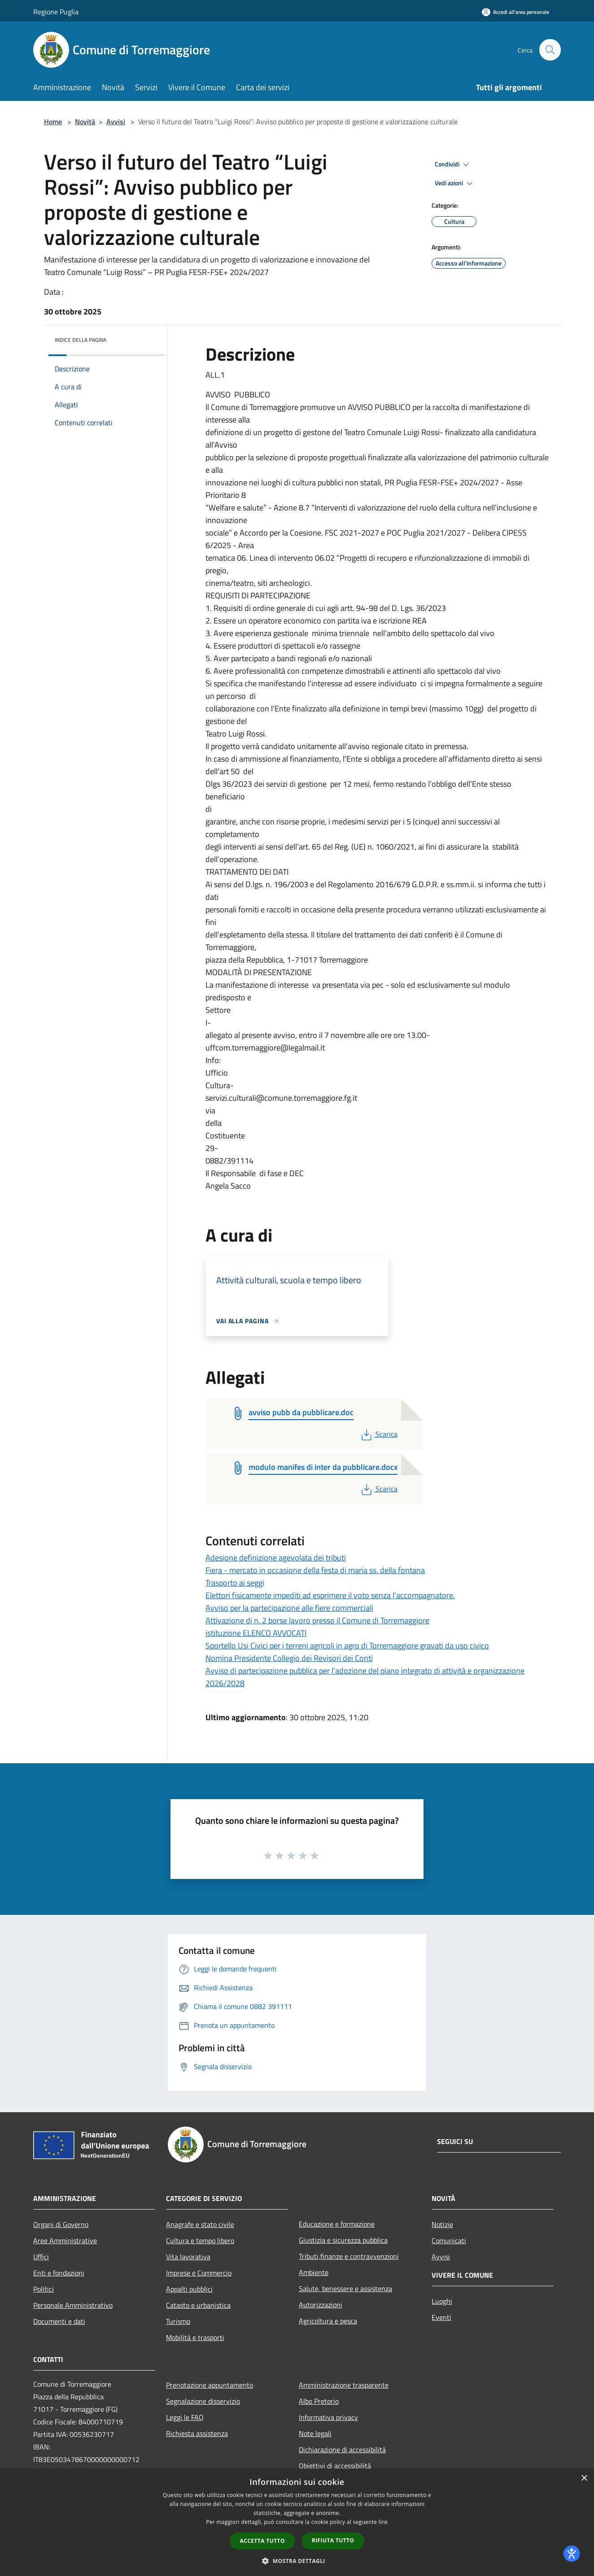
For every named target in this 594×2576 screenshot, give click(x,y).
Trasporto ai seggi (234, 1583)
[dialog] (297, 2522)
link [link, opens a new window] (383, 2522)
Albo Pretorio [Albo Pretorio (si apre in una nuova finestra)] (319, 2401)
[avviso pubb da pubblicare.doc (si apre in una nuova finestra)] (301, 1413)
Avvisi (115, 121)
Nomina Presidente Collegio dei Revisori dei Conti (289, 1658)
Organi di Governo (60, 2224)
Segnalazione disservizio (203, 2401)
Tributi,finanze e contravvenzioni (349, 2256)
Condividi (453, 164)
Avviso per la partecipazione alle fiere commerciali (289, 1608)
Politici (43, 2289)
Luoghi (442, 2301)
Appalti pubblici (189, 2289)
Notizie (442, 2224)
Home (53, 121)
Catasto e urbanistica (198, 2305)
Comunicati (449, 2240)
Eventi (441, 2317)
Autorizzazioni (320, 2304)
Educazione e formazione (337, 2224)
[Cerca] (550, 50)
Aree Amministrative (65, 2240)
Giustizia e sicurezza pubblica (343, 2240)
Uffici (41, 2256)
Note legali (315, 2433)
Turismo (178, 2321)
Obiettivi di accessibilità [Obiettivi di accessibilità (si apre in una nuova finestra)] (335, 2465)
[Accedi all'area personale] (515, 11)
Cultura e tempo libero (200, 2240)
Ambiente (313, 2272)
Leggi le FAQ (185, 2417)
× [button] (584, 2478)
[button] (297, 2560)
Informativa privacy (328, 2417)
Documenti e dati (59, 2321)
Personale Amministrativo (73, 2305)
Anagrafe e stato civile (200, 2224)
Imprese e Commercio (198, 2272)
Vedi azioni (455, 183)
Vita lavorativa (188, 2256)
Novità (85, 121)
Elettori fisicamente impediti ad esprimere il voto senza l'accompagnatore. (330, 1595)
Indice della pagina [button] (80, 340)
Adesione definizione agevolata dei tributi (275, 1558)
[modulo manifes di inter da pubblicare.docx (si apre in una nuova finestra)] (323, 1468)
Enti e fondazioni (58, 2272)
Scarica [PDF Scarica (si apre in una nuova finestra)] (378, 1434)
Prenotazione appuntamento (209, 2385)
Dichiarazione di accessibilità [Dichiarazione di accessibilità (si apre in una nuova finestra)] (342, 2449)
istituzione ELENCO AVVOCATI (255, 1633)
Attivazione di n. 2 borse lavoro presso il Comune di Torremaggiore (317, 1620)
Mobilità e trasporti (195, 2337)
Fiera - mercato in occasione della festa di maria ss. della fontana (315, 1570)
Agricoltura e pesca (328, 2320)
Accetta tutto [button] (262, 2541)
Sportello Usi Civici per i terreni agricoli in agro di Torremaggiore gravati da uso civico (347, 1645)
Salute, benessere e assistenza (345, 2288)
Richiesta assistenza (197, 2433)
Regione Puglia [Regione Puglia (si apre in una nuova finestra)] (56, 11)
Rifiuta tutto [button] (333, 2540)
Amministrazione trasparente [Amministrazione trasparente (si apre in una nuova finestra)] (344, 2385)
